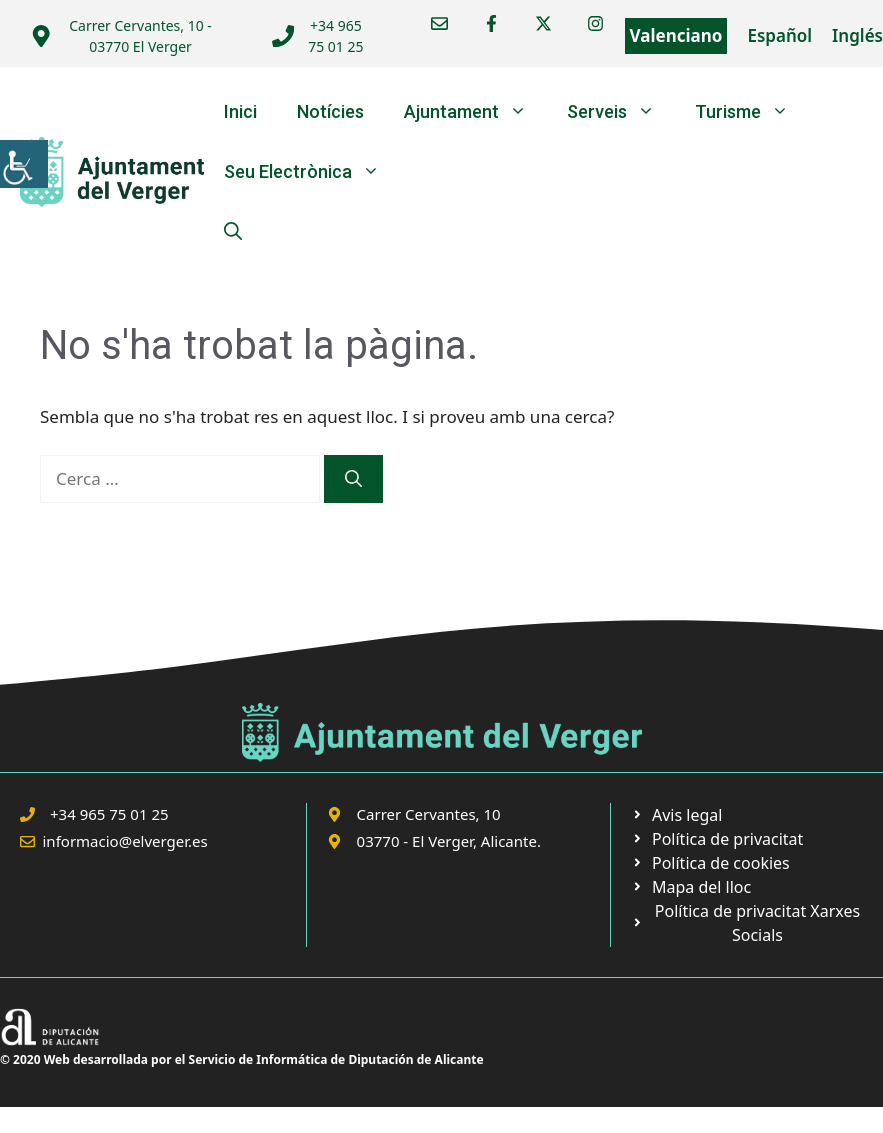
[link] (24, 164)
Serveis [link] (621, 112)
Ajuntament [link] (475, 112)
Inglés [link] (857, 35)
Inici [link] (240, 111)
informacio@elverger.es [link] (125, 841)
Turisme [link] (752, 112)
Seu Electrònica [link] (312, 172)
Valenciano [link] (676, 35)
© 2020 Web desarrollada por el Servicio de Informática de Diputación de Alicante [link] (242, 1059)
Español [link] (779, 35)
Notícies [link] (330, 111)
